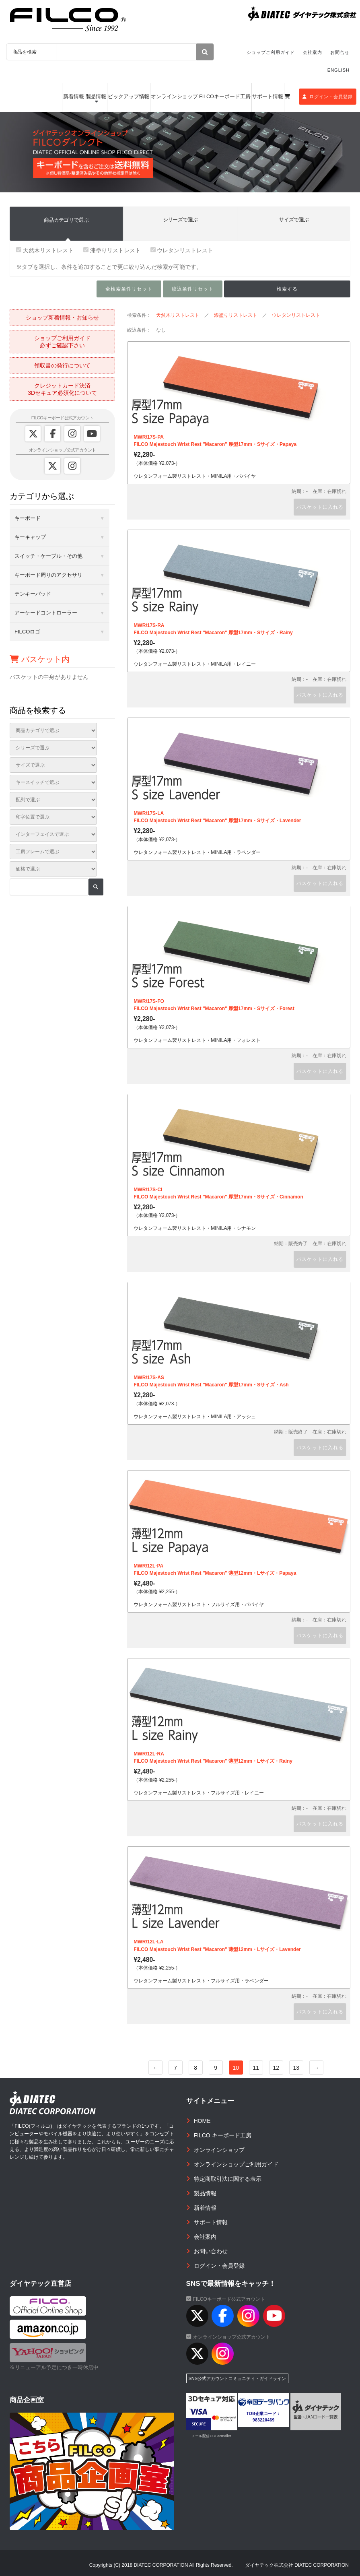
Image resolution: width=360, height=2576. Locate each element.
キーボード (27, 518)
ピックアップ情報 (129, 96)
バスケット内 (40, 659)
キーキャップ (30, 537)
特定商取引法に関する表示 (227, 2179)
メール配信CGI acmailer (211, 2436)
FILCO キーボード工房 (222, 2135)
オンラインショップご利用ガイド (236, 2164)
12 (276, 2068)
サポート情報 (267, 96)
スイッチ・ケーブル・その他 (48, 556)
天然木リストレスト (45, 250)
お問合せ (340, 52)
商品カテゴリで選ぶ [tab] (66, 220)
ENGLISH (338, 70)
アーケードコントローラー (45, 613)
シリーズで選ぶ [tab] (180, 220)
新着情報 (73, 96)
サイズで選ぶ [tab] (294, 220)
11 (256, 2068)
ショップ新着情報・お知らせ (62, 317)
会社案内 (312, 52)
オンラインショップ (174, 96)
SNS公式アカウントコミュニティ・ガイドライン (237, 2378)
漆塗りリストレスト (112, 250)
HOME (202, 2121)
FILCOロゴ (27, 632)
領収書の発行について (62, 365)
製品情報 (96, 96)
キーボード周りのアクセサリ (48, 575)
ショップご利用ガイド (271, 52)
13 (296, 2068)
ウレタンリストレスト (182, 250)
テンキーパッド (32, 594)
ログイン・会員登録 (327, 96)
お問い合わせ (211, 2251)
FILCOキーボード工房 (225, 96)
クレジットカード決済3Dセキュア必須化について (62, 389)
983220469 (264, 2420)
